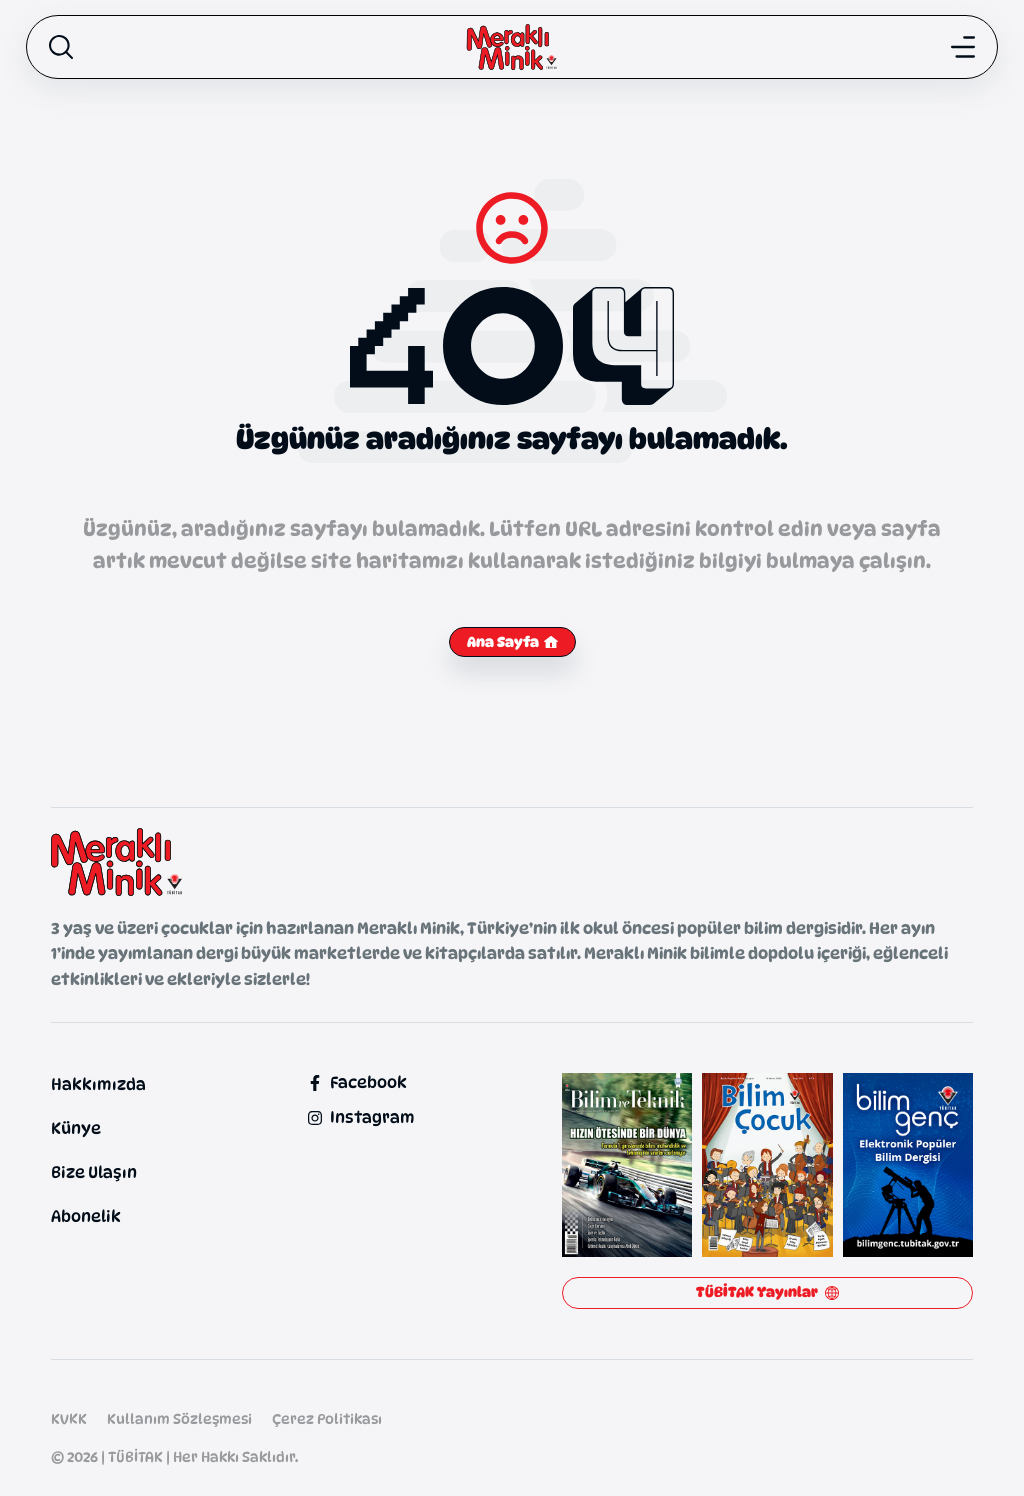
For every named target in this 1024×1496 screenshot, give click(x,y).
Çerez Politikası (327, 1418)
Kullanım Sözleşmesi (179, 1418)
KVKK (69, 1418)
